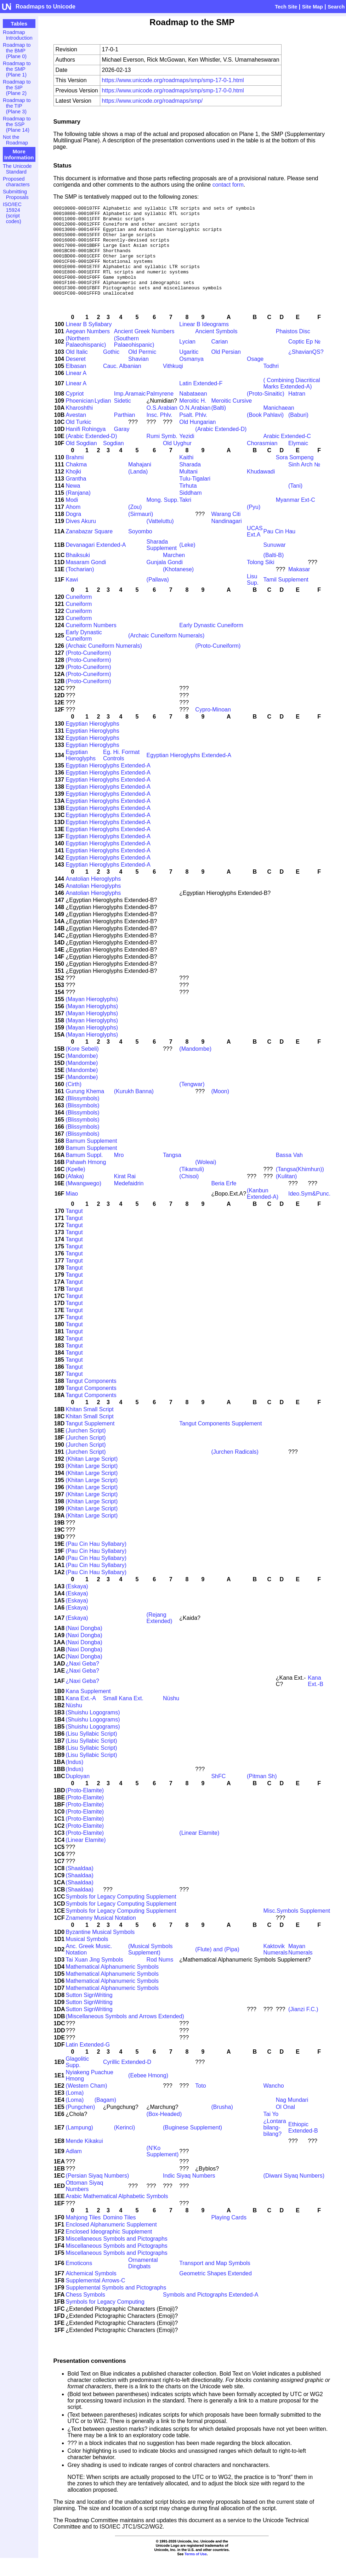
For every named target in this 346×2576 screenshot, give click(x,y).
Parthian (124, 433)
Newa (73, 504)
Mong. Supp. (163, 518)
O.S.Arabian (162, 426)
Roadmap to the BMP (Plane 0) (16, 50)
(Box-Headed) (164, 2132)
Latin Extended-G (88, 2063)
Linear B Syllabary (89, 342)
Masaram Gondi (86, 580)
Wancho (273, 2104)
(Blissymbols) (83, 1116)
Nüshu (171, 1716)
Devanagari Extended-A (96, 563)
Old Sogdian (81, 461)
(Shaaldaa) (79, 1886)
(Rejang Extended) (159, 1636)
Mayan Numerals (300, 1967)
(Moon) (220, 1109)
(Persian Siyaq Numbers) (97, 2194)
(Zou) (135, 525)
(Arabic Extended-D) (220, 447)
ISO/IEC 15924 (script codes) (12, 213)
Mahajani (139, 483)
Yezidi (186, 454)
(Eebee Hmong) (148, 2093)
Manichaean (278, 426)
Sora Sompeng (295, 475)
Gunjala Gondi (165, 580)
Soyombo (140, 549)
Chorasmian (262, 461)
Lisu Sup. (253, 597)
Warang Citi (225, 532)
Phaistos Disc (293, 349)
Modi (72, 518)
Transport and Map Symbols (214, 2281)
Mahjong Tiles (83, 2235)
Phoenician (80, 419)
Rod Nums (160, 1978)
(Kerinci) (124, 2146)
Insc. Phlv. (159, 433)
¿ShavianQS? (306, 370)
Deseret (76, 377)
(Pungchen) (80, 2125)
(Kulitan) (286, 1194)
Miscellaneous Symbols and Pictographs (117, 2257)
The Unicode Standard (17, 169)
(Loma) (75, 2111)
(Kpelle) (75, 1187)
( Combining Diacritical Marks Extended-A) (291, 401)
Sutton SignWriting (89, 2013)
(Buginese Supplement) (192, 2146)
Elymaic (298, 461)
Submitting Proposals (16, 194)
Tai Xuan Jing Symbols (94, 1978)
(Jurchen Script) (86, 1449)
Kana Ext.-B (315, 1699)
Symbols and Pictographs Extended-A (210, 2313)
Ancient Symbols (216, 349)
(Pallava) (158, 598)
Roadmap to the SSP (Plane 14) (16, 124)
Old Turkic (78, 440)
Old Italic (77, 370)
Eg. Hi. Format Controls (121, 773)
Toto (200, 2104)
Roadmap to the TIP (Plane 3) (16, 105)
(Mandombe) (195, 1067)
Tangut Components (91, 1399)
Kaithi (186, 475)
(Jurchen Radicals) (234, 1470)
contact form (228, 185)
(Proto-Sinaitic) (265, 412)
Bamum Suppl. (84, 1173)
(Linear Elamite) (199, 1851)
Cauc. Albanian (122, 384)
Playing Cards (228, 2235)
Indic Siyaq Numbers (189, 2194)
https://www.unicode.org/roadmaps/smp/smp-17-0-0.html (173, 90)
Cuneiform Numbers (91, 643)
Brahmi (75, 475)
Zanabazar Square (89, 549)
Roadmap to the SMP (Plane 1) (16, 69)
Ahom (73, 525)
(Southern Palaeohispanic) (134, 359)
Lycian (187, 360)
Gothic (111, 370)
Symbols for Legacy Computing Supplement (121, 1915)
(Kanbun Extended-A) (262, 1211)
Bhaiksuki (78, 573)
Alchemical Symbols (91, 2291)
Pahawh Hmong (86, 1180)
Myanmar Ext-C (295, 518)
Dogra (73, 532)
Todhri (271, 384)
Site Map (312, 7)
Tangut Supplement (90, 1442)
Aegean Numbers (88, 349)
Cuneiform (79, 615)
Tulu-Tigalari (194, 497)
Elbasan (76, 384)
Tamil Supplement (285, 598)
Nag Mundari (292, 2118)
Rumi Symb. (162, 454)
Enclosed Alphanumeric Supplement (111, 2243)
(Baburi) (298, 433)
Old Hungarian (197, 440)
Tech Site (286, 7)
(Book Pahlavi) (265, 433)
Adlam (74, 2169)
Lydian (103, 419)
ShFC (218, 1794)
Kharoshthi (79, 426)
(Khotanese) (178, 587)
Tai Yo (271, 2132)
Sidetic (122, 419)
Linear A (76, 391)
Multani (188, 490)
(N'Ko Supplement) (163, 2169)
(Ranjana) (78, 511)
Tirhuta (188, 504)
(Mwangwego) (83, 1201)
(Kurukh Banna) (134, 1109)
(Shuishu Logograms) (93, 1730)
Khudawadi (261, 490)
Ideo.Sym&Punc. (309, 1212)
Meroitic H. (192, 419)
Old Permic (142, 370)
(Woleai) (205, 1180)
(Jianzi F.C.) (303, 2027)
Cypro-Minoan (213, 728)
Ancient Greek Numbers (144, 349)
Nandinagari (226, 539)
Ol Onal (285, 2125)
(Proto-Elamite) (85, 1808)
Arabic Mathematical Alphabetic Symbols (117, 2214)
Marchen (174, 573)
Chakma (76, 483)
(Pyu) (253, 525)
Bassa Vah (289, 1173)
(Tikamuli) (191, 1187)
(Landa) (138, 490)
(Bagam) (105, 2118)
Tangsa (172, 1173)
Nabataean (193, 412)
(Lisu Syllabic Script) (91, 1752)
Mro (119, 1173)
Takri (185, 518)
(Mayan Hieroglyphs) (92, 1017)
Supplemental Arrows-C (95, 2299)
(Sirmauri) (140, 532)
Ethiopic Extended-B (303, 2145)
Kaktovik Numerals (275, 1967)
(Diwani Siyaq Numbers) (294, 2194)
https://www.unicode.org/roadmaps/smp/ (152, 101)
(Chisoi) (189, 1194)
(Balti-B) (273, 573)
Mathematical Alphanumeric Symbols (112, 1985)
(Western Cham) (86, 2104)
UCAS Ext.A (254, 549)
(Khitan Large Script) (92, 1477)
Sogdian (113, 461)
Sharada (190, 483)
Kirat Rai (125, 1194)
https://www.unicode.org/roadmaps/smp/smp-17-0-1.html (173, 80)
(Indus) (75, 1780)
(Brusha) (222, 2125)
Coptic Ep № (304, 360)
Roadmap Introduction (18, 35)
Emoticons (79, 2281)
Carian (219, 360)
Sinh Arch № (304, 483)
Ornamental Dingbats (143, 2281)
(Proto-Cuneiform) (217, 664)
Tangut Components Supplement (220, 1442)
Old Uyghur (177, 461)
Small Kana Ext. (123, 1716)
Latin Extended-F (200, 401)
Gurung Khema (85, 1109)
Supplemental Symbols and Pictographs (116, 2306)
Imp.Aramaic (130, 412)
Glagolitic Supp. (77, 2080)
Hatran (296, 412)
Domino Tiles (119, 2235)
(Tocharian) (80, 587)
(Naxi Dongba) (84, 1646)
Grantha (76, 497)
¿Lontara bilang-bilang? (274, 2145)
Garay (122, 447)
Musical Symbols (87, 1957)
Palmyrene (160, 412)
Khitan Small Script (90, 1427)
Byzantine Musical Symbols (100, 1950)
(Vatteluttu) (160, 539)
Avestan (76, 433)
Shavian (138, 377)
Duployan (78, 1794)
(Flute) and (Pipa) (217, 1967)
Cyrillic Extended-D (127, 2080)
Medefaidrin (129, 1201)
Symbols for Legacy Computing (105, 2320)
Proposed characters (16, 181)
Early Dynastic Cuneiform (211, 643)
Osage (255, 377)
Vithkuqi (173, 384)
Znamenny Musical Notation (101, 1936)
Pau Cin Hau (279, 549)
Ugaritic (188, 370)
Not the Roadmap (15, 140)
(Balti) (218, 426)
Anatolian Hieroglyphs (93, 897)
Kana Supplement (88, 1709)
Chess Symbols (85, 2313)
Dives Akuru (81, 539)
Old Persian (226, 370)
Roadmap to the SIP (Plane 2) (16, 87)
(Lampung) (79, 2146)
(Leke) (187, 563)
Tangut (74, 1229)
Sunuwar (274, 563)
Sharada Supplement (162, 563)
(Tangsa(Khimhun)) (300, 1187)
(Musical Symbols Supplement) (150, 1967)
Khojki (73, 490)
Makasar (299, 587)
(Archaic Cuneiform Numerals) (166, 654)
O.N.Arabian (194, 426)
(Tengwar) (191, 1102)
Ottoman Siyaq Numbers (84, 2204)
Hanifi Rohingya (86, 447)
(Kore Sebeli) (82, 1067)
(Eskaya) (77, 1604)
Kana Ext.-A (81, 1716)
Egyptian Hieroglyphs (92, 742)
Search (336, 7)
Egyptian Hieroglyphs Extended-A (189, 773)
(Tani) (295, 504)
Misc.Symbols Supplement (296, 1929)
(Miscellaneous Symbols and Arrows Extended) (125, 2034)
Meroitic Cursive (231, 419)
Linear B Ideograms (204, 342)
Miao (72, 1212)
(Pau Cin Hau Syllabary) (96, 1562)
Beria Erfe (223, 1201)
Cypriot (75, 412)
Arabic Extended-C (287, 454)
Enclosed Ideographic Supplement (109, 2250)
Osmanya (191, 377)
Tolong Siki (260, 580)
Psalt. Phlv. (193, 433)
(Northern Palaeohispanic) (86, 359)
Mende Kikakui (84, 2159)
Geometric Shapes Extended (215, 2291)
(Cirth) (73, 1102)
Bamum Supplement (91, 1159)
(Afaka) (75, 1194)
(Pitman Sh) (262, 1794)
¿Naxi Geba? (82, 1682)
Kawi (72, 598)
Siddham (190, 511)
